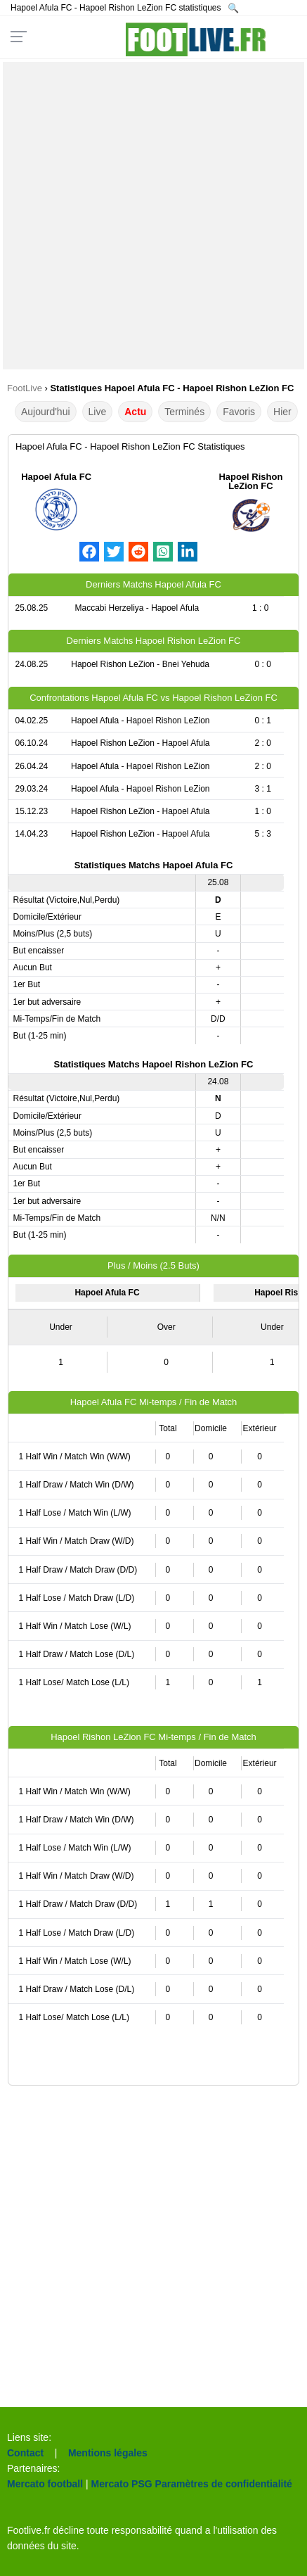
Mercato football (45, 2483)
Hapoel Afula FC (56, 476)
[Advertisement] (153, 215)
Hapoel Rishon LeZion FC (250, 481)
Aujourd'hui (45, 411)
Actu (135, 411)
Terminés (184, 411)
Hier (282, 411)
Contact (25, 2452)
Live (98, 411)
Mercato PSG (121, 2483)
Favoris (239, 411)
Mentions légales (108, 2452)
